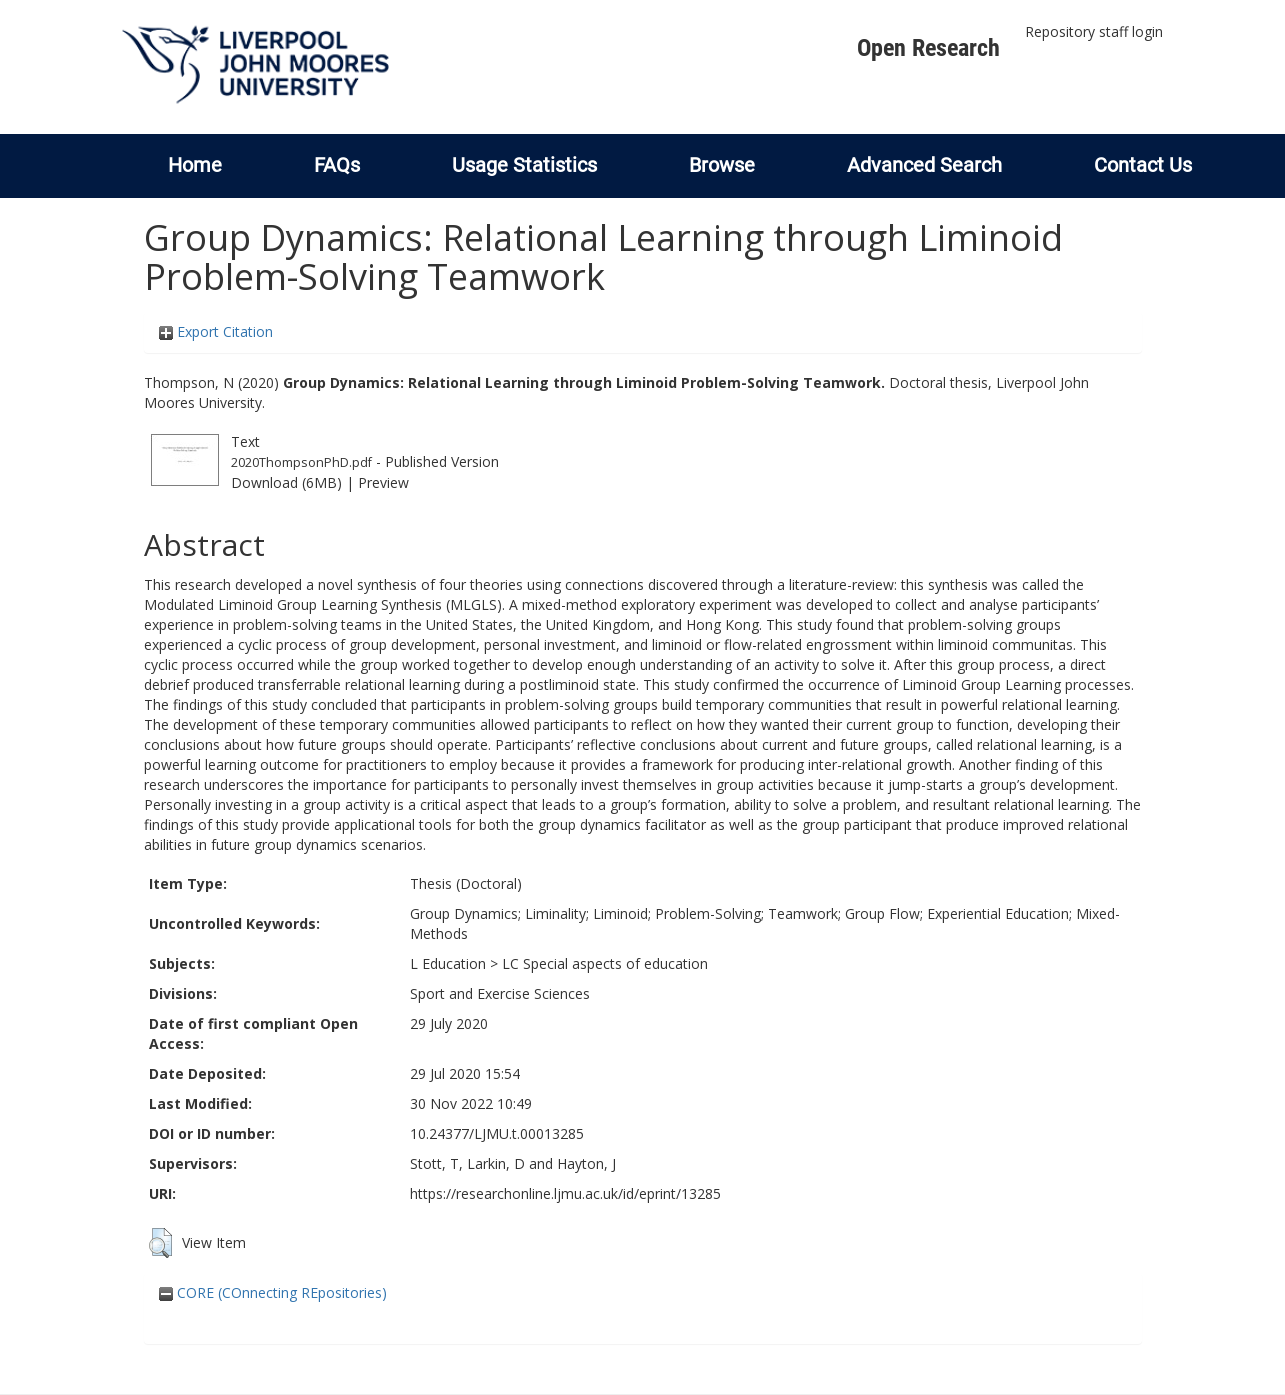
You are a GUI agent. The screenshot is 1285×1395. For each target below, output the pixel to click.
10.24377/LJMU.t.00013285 (497, 1133)
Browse (722, 165)
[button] (160, 1243)
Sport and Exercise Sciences (500, 993)
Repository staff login (1094, 31)
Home (195, 165)
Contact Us (1143, 165)
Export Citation (216, 331)
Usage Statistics (524, 165)
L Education (448, 963)
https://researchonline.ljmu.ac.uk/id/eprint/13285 (565, 1193)
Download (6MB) (286, 482)
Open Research (928, 48)
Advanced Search (924, 165)
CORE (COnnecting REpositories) (273, 1292)
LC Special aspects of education (605, 963)
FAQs (337, 165)
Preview (383, 482)
